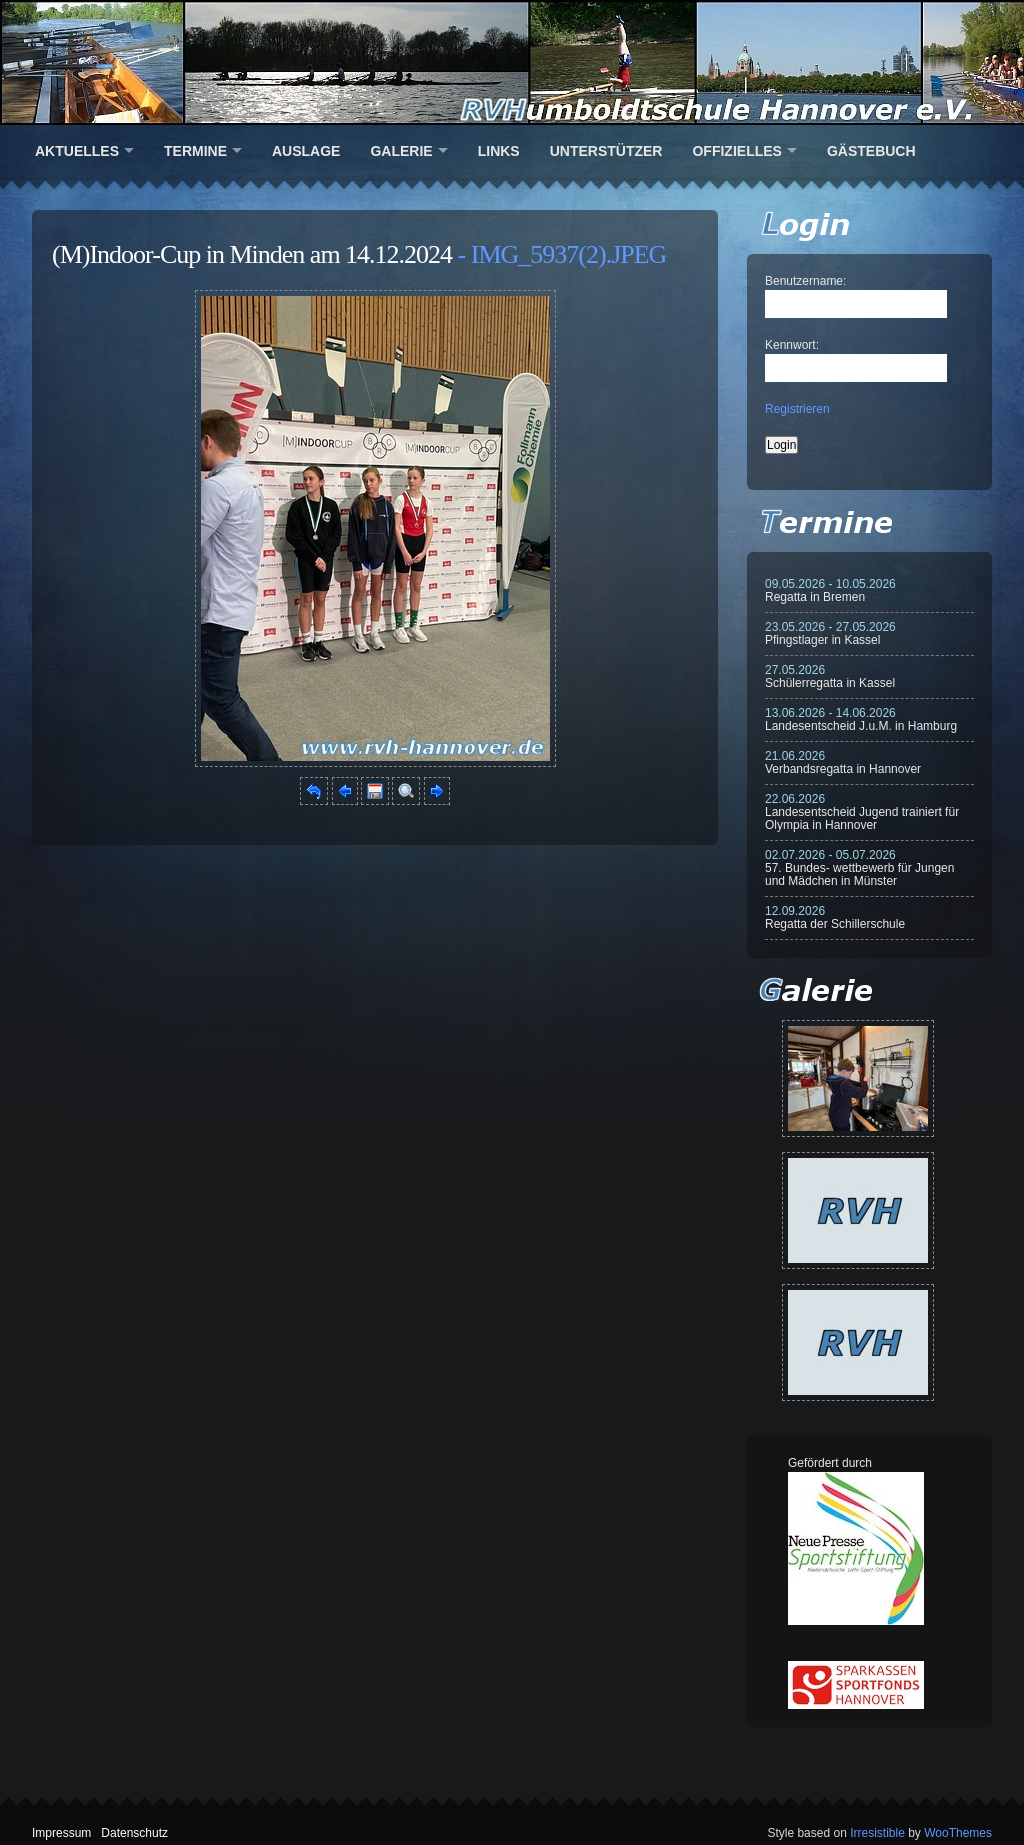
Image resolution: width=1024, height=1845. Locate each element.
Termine (195, 151)
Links (499, 151)
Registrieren (797, 409)
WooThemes (958, 1833)
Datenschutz (134, 1833)
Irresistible (877, 1833)
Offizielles (736, 151)
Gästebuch (871, 151)
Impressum (61, 1833)
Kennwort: (792, 345)
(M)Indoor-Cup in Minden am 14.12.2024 (252, 254)
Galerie (401, 151)
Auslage (306, 151)
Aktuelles (77, 151)
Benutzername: (805, 281)
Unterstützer (606, 151)
